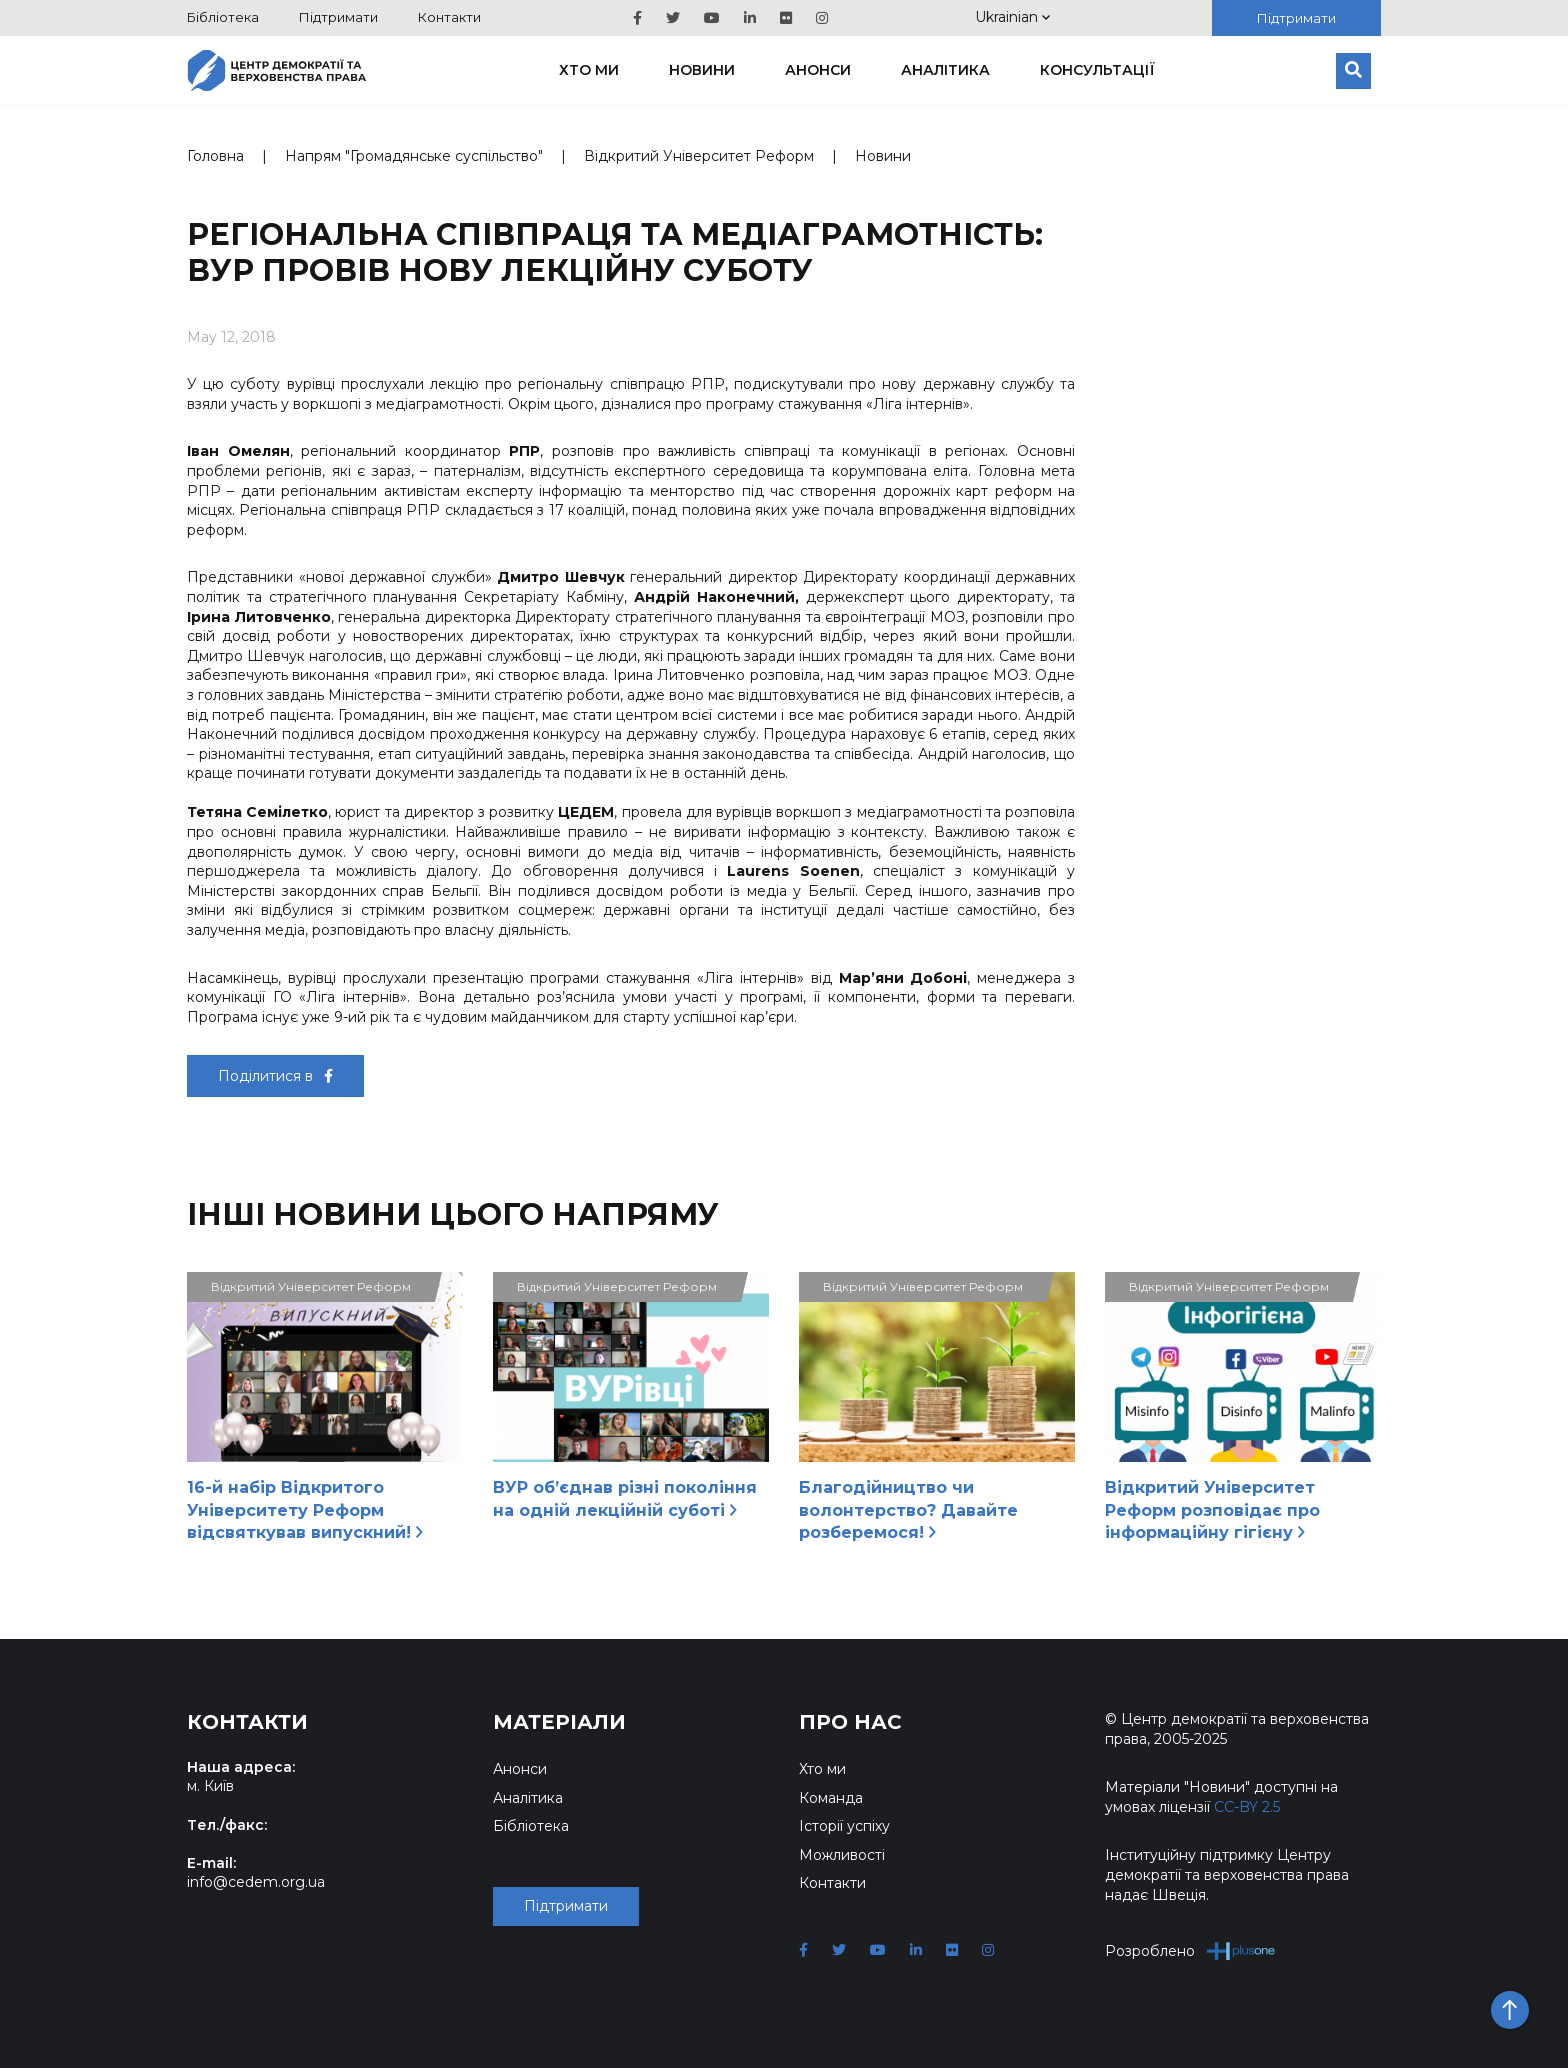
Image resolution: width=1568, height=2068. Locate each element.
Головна (215, 156)
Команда (831, 1798)
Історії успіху (844, 1826)
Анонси (818, 70)
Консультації (1097, 70)
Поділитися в (275, 1076)
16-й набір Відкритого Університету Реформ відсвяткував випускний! (305, 1510)
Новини (702, 70)
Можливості (842, 1855)
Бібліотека (223, 17)
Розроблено (1190, 1950)
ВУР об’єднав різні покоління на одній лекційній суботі (625, 1498)
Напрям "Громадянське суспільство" (414, 156)
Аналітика (945, 70)
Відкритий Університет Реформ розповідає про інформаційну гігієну (1212, 1510)
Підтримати (338, 17)
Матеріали (559, 1722)
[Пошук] (1353, 71)
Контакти (449, 17)
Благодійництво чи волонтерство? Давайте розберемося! (908, 1510)
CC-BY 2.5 (1247, 1807)
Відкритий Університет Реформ (699, 156)
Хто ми (589, 70)
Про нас (850, 1722)
